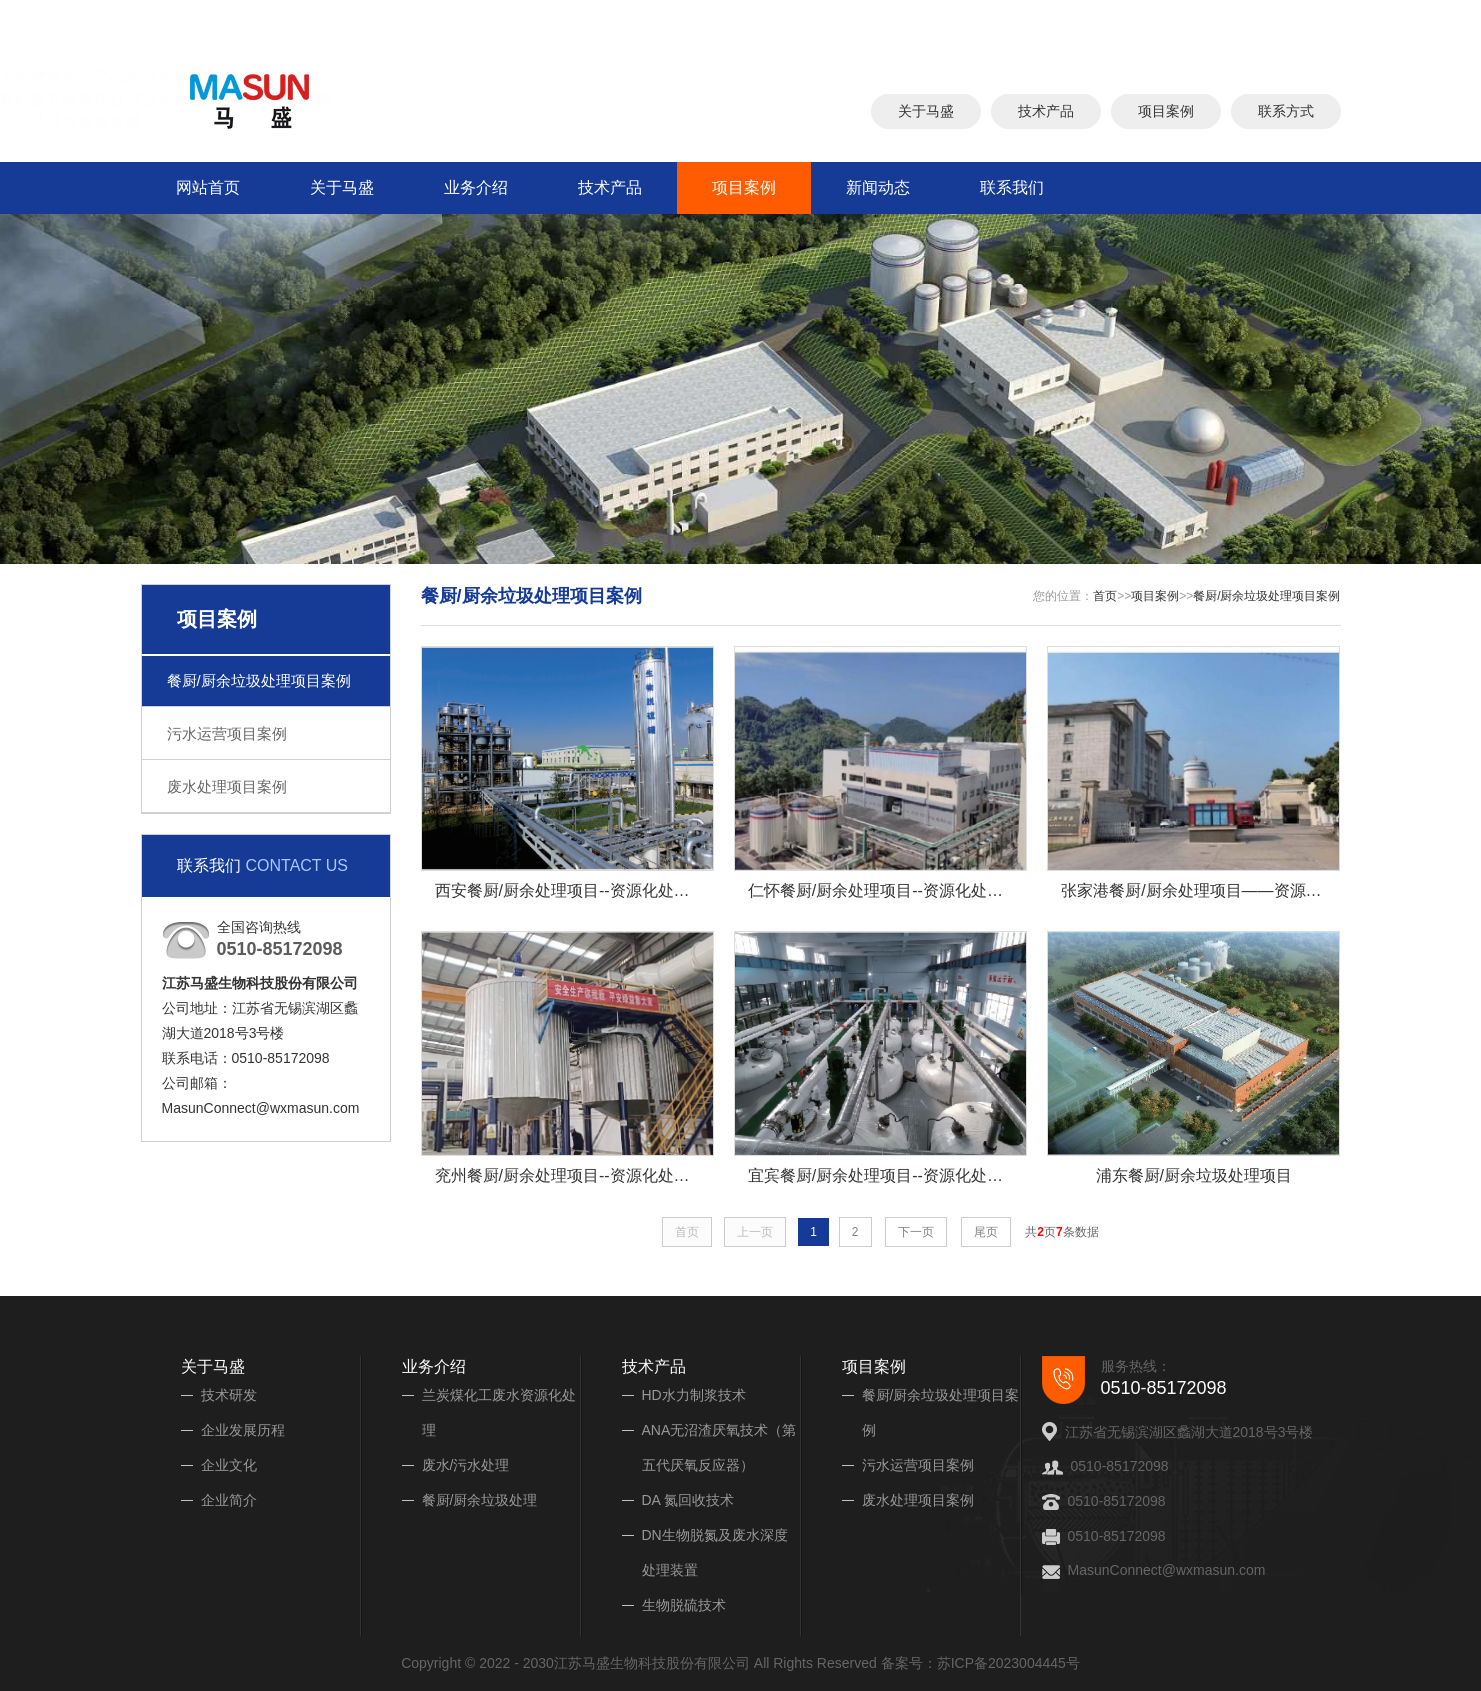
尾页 (986, 1232)
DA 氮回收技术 (688, 1500)
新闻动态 (878, 187)
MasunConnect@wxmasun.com (1167, 1570)
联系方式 (1286, 107)
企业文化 (229, 1465)
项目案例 (1166, 107)
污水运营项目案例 (227, 733)
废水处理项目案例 (227, 786)
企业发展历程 (243, 1430)
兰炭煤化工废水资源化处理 (499, 1412)
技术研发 (229, 1395)
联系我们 (1012, 187)
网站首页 (208, 187)
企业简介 (229, 1500)
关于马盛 (926, 107)
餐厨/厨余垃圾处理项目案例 (259, 680)
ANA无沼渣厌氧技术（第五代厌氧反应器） (719, 1447)
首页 (1105, 596)
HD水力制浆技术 (694, 1395)
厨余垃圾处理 (921, 23)
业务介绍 (476, 187)
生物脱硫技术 (684, 1605)
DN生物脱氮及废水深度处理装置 (715, 1552)
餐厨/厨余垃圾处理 (480, 1500)
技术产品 (1046, 107)
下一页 (916, 1232)
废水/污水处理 (466, 1465)
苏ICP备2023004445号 (1008, 1663)
